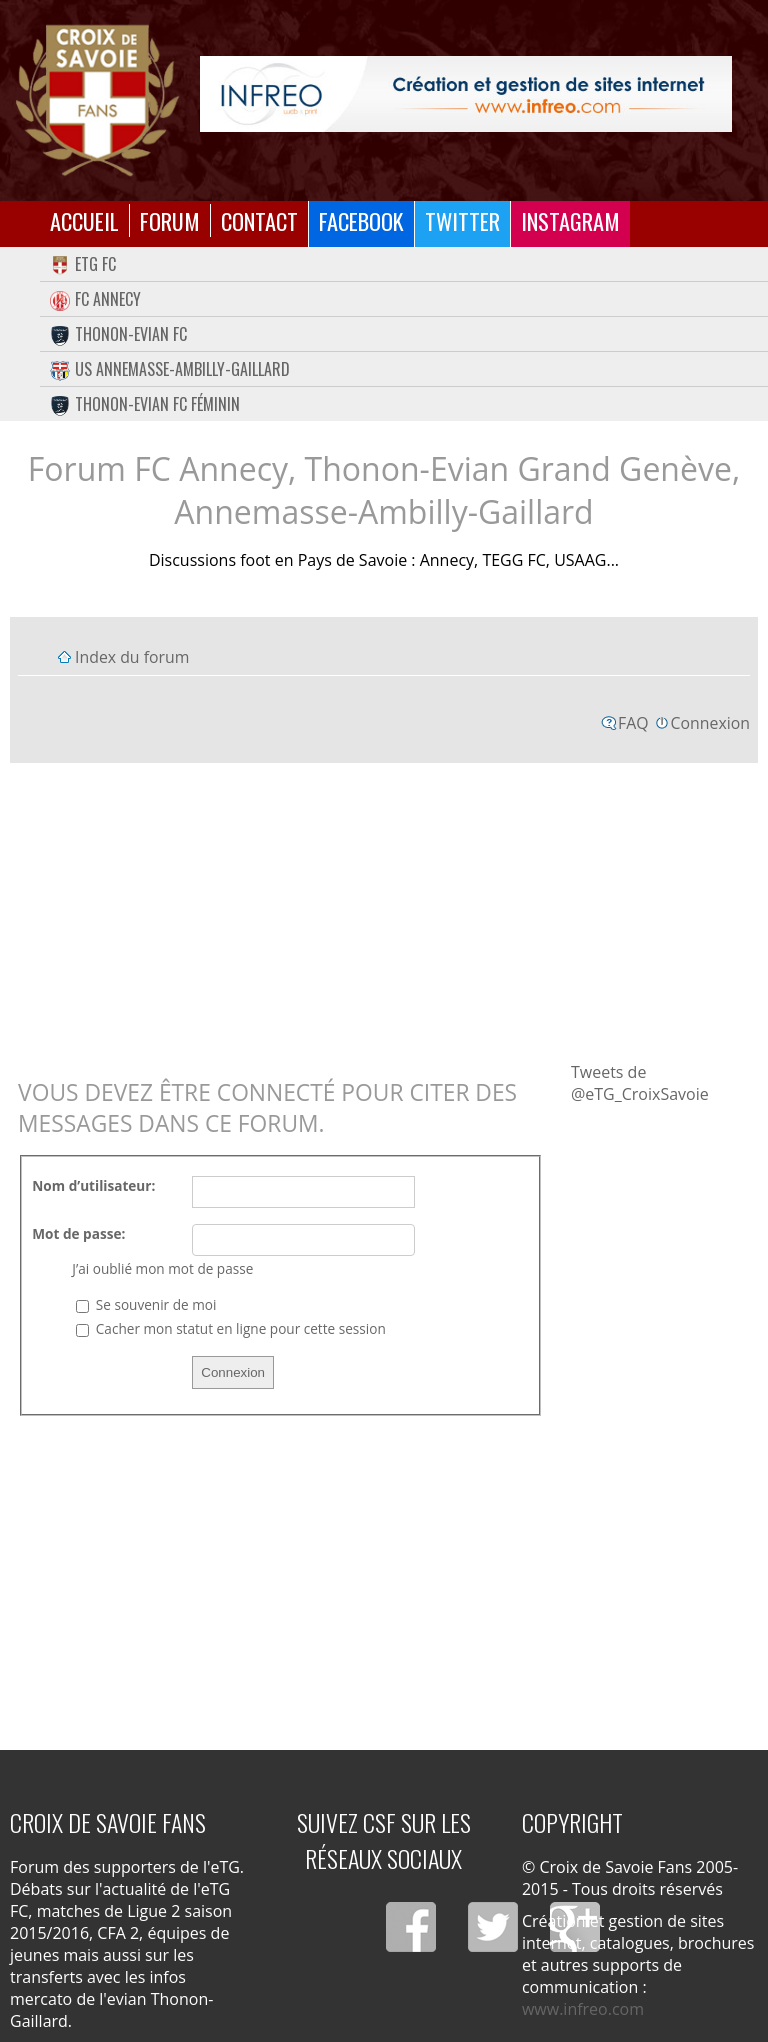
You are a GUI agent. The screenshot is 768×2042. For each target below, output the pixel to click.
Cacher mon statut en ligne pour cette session (230, 1328)
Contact (259, 220)
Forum (170, 220)
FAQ (633, 723)
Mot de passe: (78, 1233)
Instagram (570, 220)
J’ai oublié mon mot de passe (162, 1268)
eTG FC (83, 264)
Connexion (710, 723)
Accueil (84, 220)
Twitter (462, 220)
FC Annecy (95, 299)
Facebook (361, 220)
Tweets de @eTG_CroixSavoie (640, 1083)
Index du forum (132, 657)
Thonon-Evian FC (118, 334)
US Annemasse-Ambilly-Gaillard (170, 369)
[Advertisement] (384, 911)
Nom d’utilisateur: (93, 1185)
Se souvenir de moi (146, 1304)
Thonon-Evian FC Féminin (145, 404)
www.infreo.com (583, 2009)
